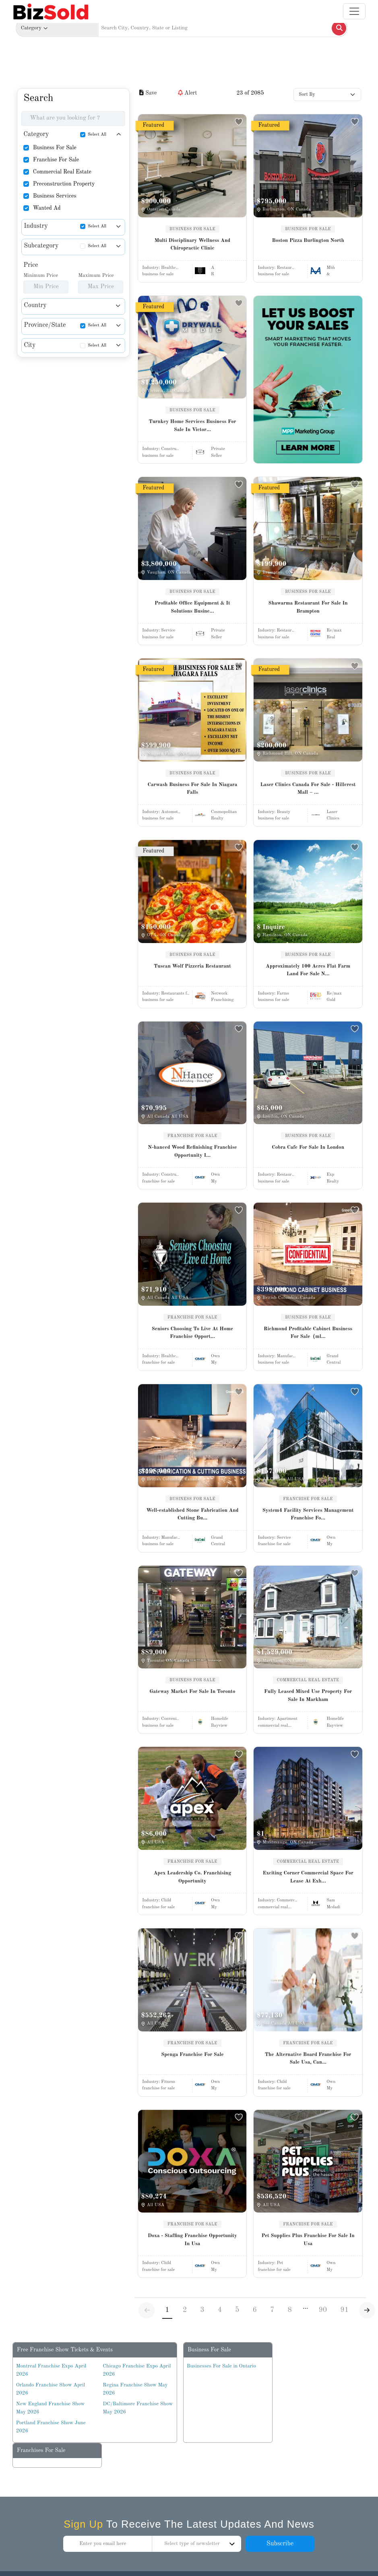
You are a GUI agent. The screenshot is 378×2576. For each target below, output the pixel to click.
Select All (97, 134)
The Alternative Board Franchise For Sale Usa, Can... (308, 2058)
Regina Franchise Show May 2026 (135, 2389)
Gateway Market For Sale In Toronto (192, 1691)
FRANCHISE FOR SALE (192, 1136)
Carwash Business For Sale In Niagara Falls (192, 788)
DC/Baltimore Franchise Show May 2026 (138, 2408)
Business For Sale (54, 148)
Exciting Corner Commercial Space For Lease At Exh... (308, 1877)
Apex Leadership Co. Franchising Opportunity (192, 1877)
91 (344, 2310)
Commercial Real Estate (62, 172)
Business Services (54, 196)
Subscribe (279, 2544)
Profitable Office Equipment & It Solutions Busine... (192, 607)
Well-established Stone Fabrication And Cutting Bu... (192, 1514)
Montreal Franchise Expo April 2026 (51, 2370)
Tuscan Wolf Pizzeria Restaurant (192, 966)
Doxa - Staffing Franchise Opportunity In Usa (192, 2239)
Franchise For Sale (56, 160)
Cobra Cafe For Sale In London (308, 1147)
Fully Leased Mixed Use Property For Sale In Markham (308, 1695)
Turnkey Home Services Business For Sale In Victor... (192, 425)
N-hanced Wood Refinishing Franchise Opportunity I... (192, 1151)
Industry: (160, 268)
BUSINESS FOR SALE (192, 229)
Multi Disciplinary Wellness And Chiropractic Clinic (192, 244)
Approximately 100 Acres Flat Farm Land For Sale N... (308, 970)
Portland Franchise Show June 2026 (51, 2427)
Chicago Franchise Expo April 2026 (137, 2370)
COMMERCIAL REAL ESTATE (308, 1680)
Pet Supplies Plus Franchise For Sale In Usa (307, 2239)
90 (322, 2310)
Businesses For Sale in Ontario (221, 2366)
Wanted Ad (47, 208)
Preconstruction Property (64, 184)
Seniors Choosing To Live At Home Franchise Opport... (192, 1333)
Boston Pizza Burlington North (308, 240)
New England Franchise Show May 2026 (50, 2408)
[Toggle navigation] (354, 11)
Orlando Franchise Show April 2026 (50, 2389)
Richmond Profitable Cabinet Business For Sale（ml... (308, 1333)
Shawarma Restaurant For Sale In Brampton (308, 607)
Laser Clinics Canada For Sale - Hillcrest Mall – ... (308, 788)
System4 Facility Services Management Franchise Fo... (308, 1514)
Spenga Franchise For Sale (192, 2054)
